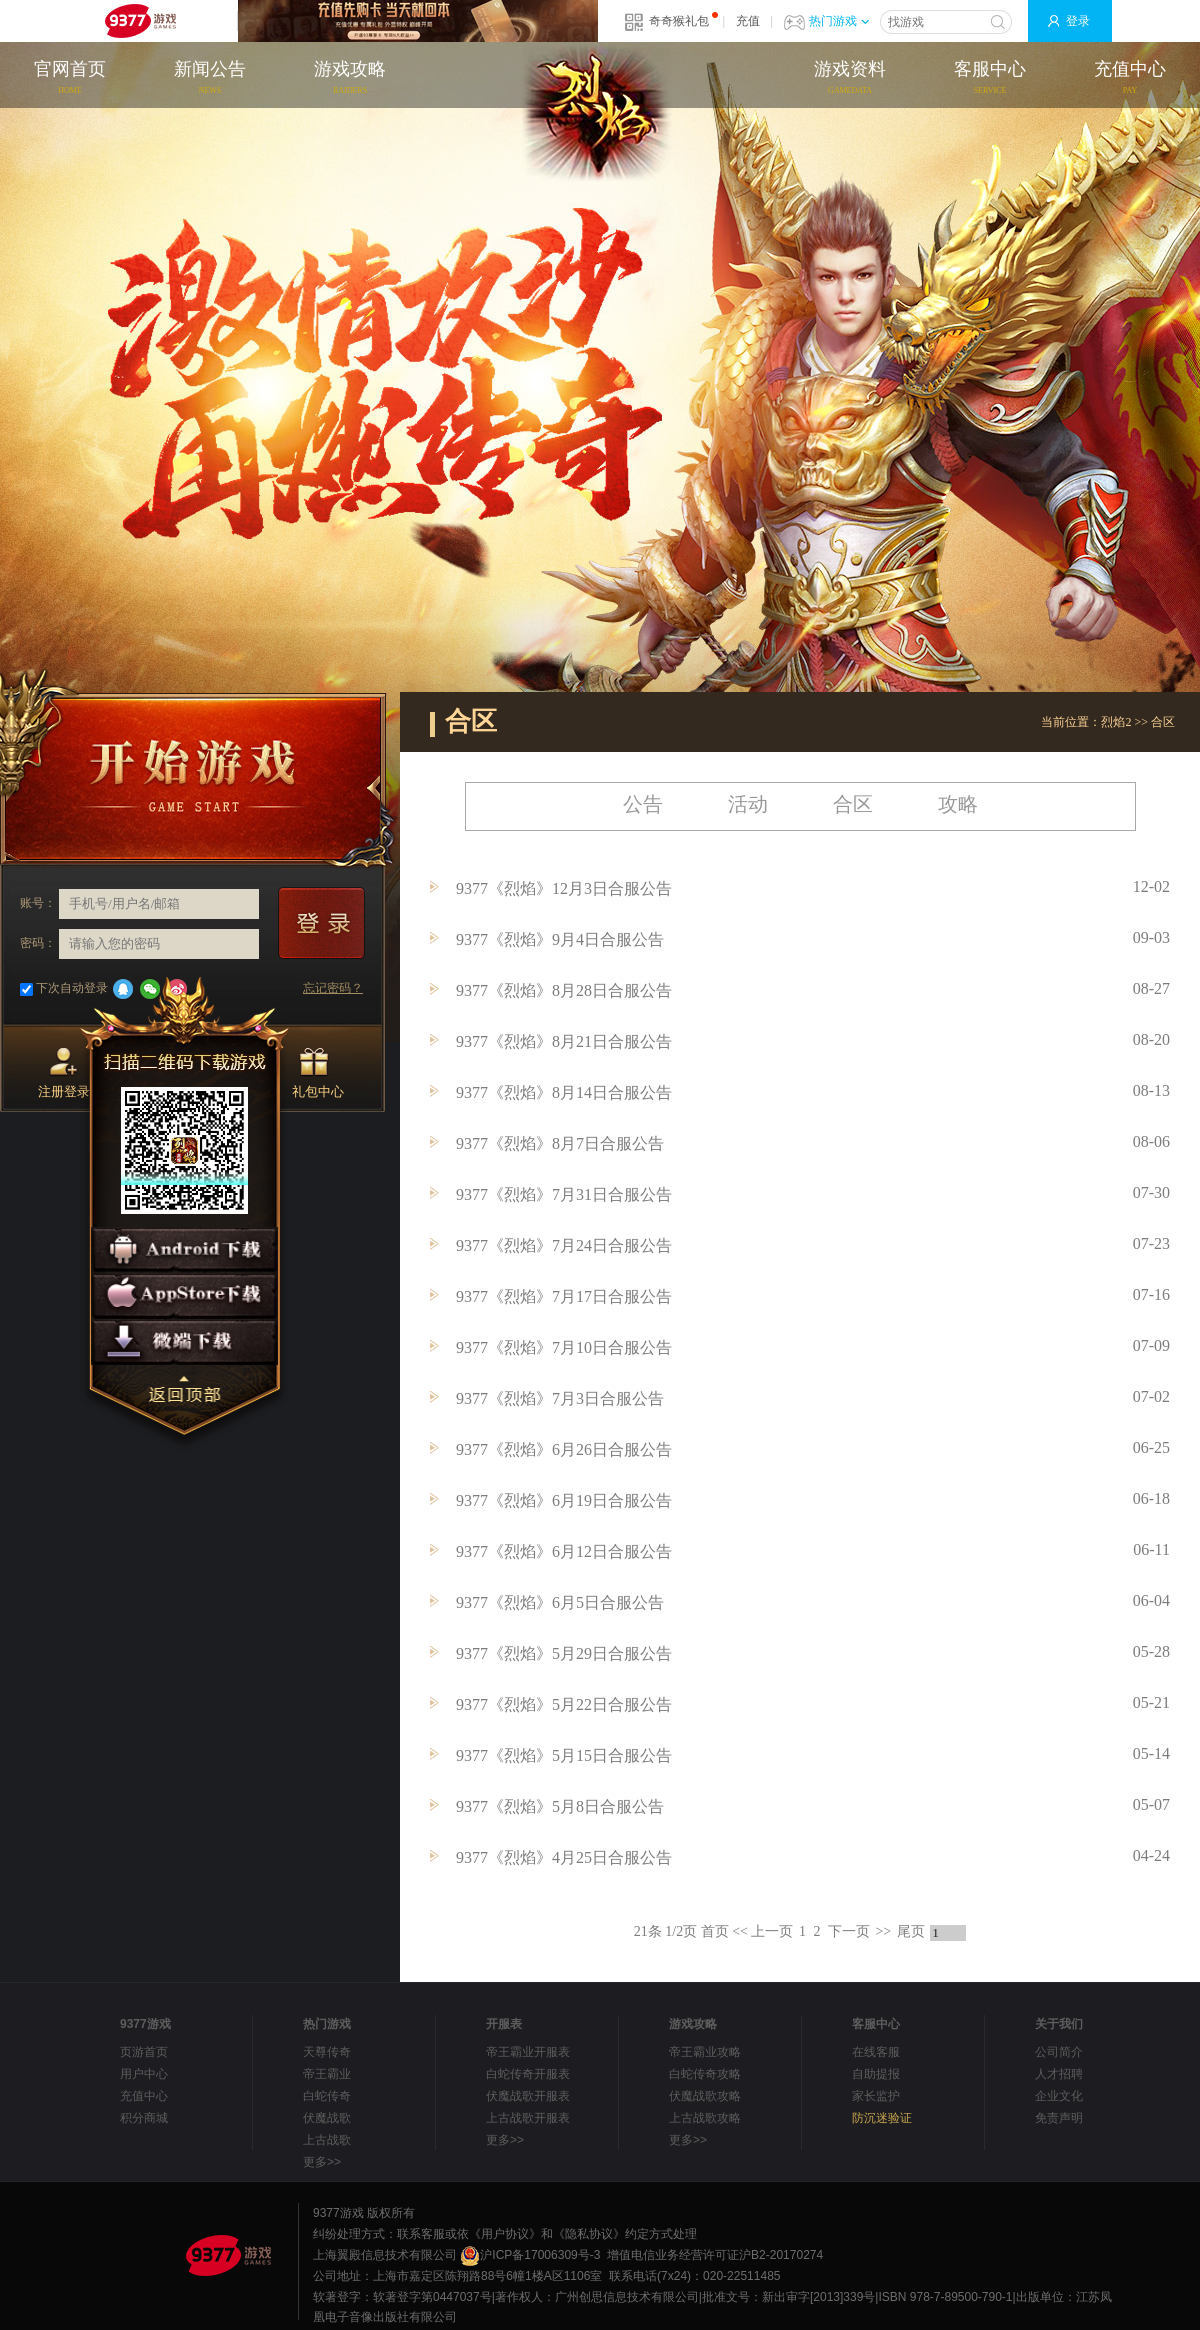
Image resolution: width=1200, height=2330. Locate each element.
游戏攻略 (350, 79)
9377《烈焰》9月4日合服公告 (560, 939)
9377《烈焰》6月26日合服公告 (564, 1449)
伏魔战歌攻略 (705, 2096)
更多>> (322, 2162)
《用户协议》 (505, 2234)
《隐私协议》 (589, 2234)
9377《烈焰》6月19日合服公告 (564, 1500)
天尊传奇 (327, 2052)
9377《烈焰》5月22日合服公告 (564, 1704)
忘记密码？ (333, 988)
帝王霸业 (327, 2074)
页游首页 (144, 2052)
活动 (748, 804)
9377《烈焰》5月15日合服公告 (564, 1755)
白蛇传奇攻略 (705, 2074)
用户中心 (144, 2074)
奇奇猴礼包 (679, 21)
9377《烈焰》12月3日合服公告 (564, 888)
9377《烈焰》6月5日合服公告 (560, 1602)
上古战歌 (327, 2140)
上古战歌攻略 (705, 2118)
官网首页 (70, 79)
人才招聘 (1059, 2074)
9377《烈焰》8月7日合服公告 (560, 1143)
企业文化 (1059, 2096)
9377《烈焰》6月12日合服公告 (564, 1551)
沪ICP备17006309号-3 (530, 2255)
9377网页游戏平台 (140, 21)
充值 (748, 21)
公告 (643, 804)
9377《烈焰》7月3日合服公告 (560, 1398)
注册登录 (64, 1073)
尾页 (911, 1931)
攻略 (958, 804)
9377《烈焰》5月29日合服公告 (564, 1653)
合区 (1163, 722)
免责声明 (1059, 2118)
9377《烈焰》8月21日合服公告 (564, 1041)
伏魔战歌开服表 (528, 2096)
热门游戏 (839, 21)
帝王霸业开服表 (528, 2052)
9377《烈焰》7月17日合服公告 (564, 1296)
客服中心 (990, 79)
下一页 (849, 1931)
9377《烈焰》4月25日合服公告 (564, 1857)
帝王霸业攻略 (705, 2052)
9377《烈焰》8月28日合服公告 (564, 990)
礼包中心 (318, 1073)
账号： (38, 903)
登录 (1078, 21)
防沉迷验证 (882, 2118)
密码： (38, 943)
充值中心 (1130, 79)
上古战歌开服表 (528, 2118)
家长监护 (876, 2096)
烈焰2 (1116, 722)
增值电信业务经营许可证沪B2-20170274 (715, 2255)
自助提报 (876, 2074)
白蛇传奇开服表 (528, 2074)
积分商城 (144, 2118)
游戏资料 (850, 79)
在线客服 (876, 2052)
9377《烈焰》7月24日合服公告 (564, 1245)
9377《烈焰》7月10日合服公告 (564, 1347)
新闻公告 (210, 79)
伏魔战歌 (327, 2118)
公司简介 (1059, 2052)
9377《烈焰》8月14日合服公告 (564, 1092)
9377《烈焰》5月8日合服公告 (560, 1806)
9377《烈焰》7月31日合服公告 (564, 1194)
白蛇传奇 (327, 2096)
